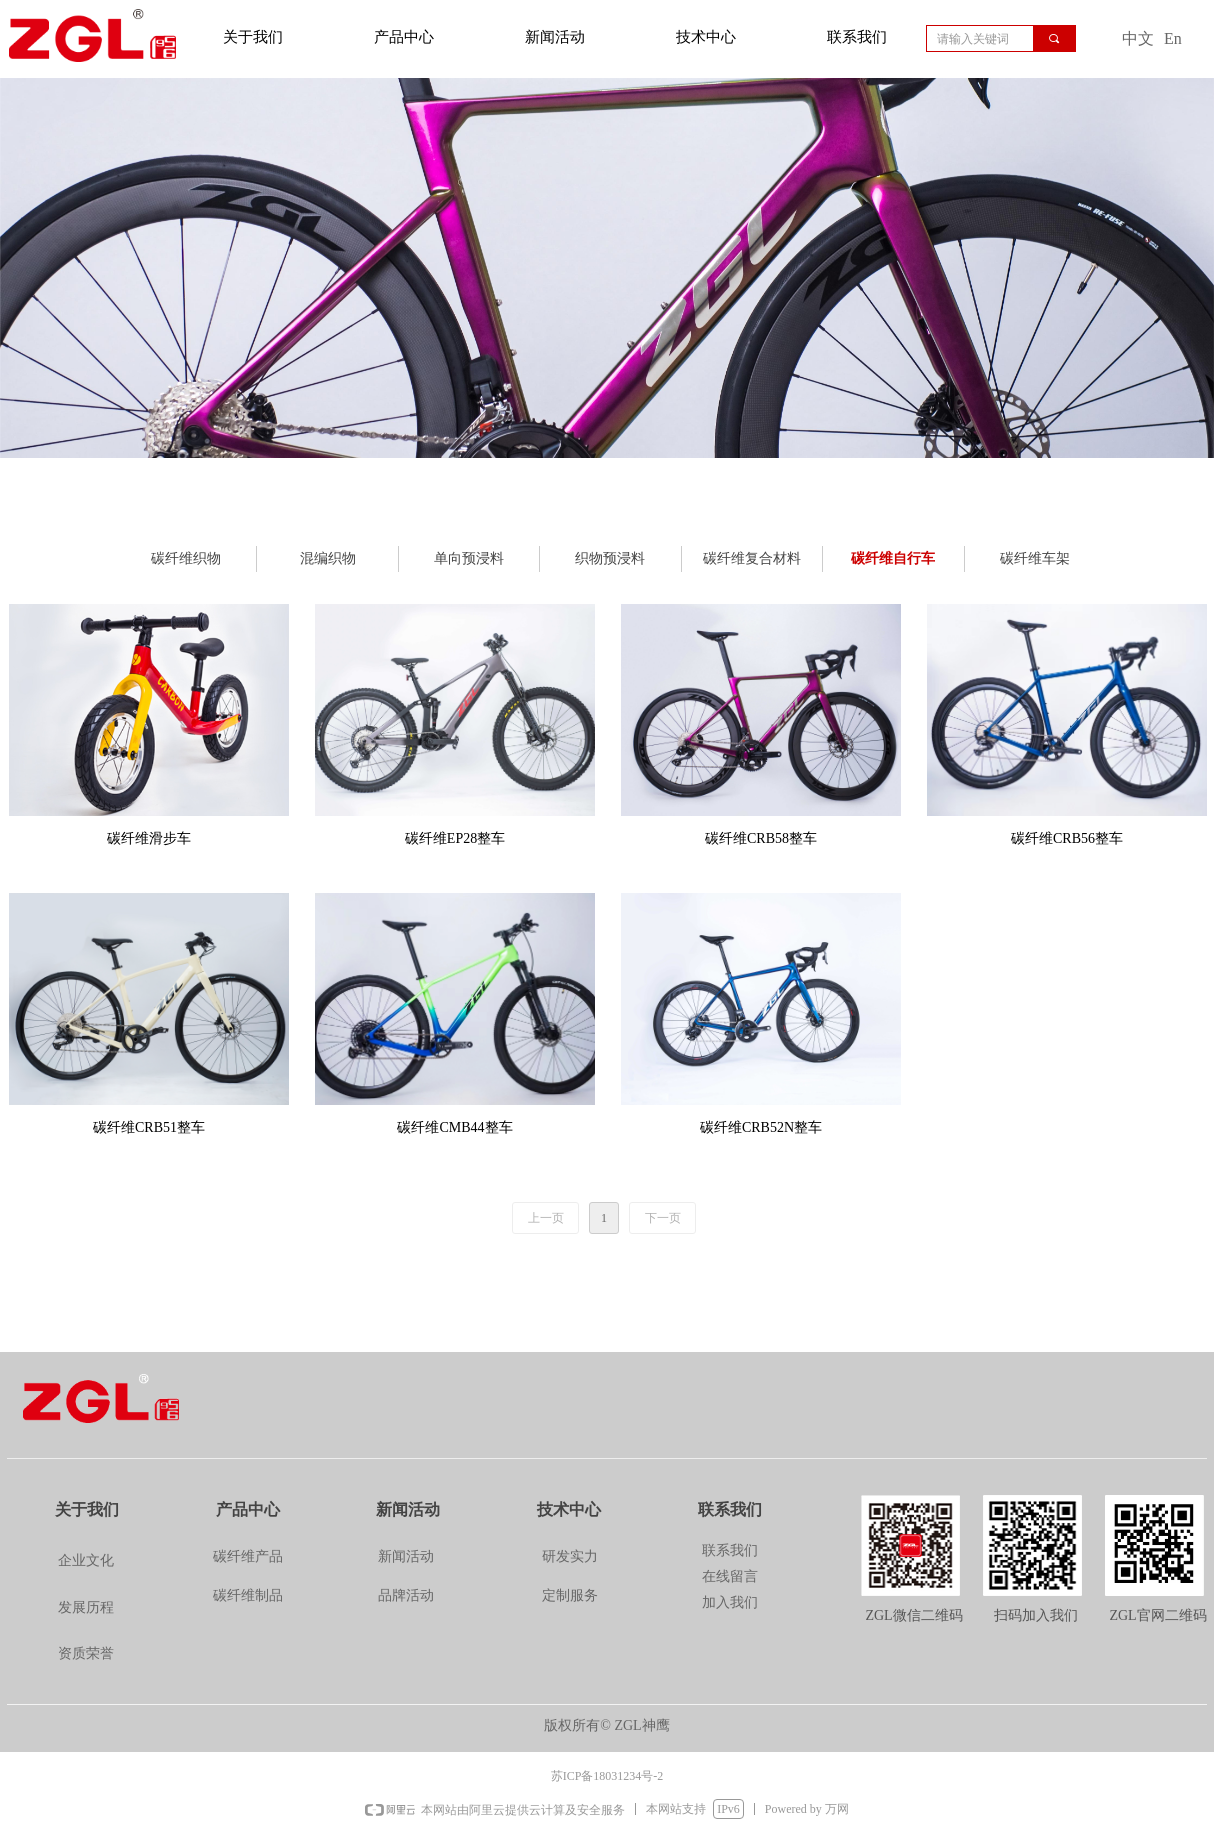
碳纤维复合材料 (752, 558)
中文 (1138, 38)
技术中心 (706, 37)
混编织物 (328, 558)
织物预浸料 (610, 558)
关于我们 (253, 37)
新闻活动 (555, 37)
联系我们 (857, 37)
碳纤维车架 (1035, 558)
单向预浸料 (469, 558)
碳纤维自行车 (893, 558)
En (1173, 38)
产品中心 (404, 37)
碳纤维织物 (186, 558)
